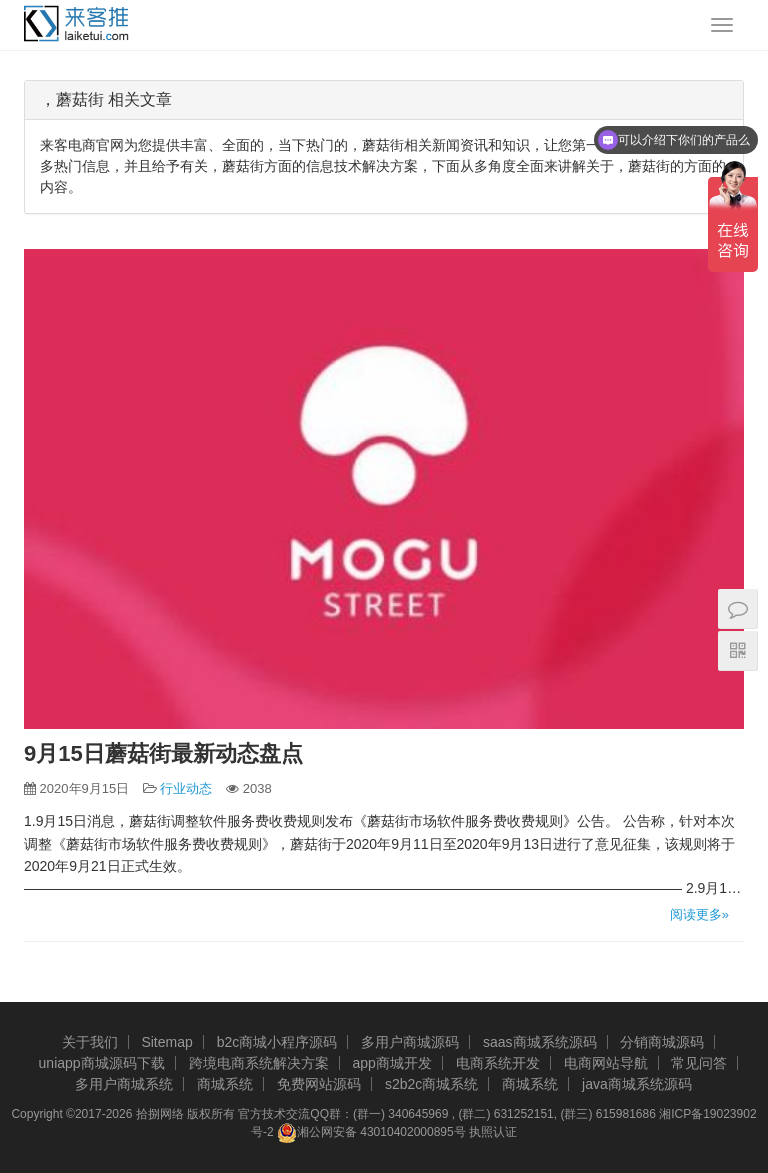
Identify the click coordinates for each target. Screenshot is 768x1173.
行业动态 (186, 788)
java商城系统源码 (637, 1084)
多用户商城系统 (124, 1084)
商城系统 (225, 1084)
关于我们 (90, 1042)
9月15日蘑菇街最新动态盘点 (163, 753)
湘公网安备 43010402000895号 (371, 1133)
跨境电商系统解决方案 (259, 1063)
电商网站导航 (606, 1063)
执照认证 (493, 1132)
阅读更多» (699, 914)
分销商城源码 (662, 1042)
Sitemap (166, 1042)
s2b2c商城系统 (431, 1084)
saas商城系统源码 (540, 1042)
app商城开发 (391, 1063)
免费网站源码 (319, 1084)
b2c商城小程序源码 (277, 1042)
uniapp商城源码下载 (102, 1063)
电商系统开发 (498, 1063)
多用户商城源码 (410, 1042)
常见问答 (699, 1063)
